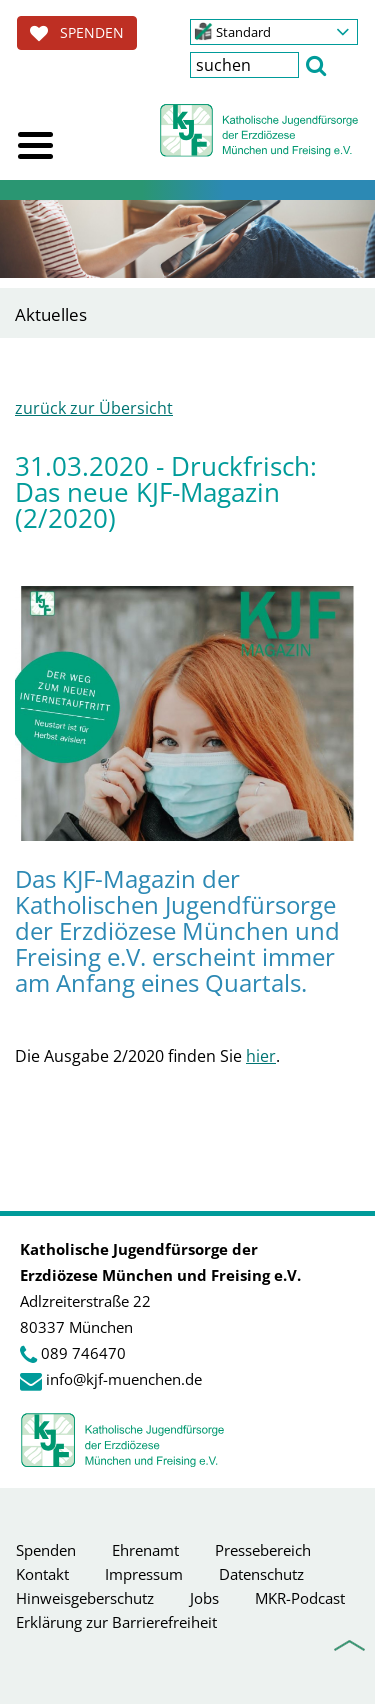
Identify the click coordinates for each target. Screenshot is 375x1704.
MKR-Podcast (300, 1598)
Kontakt (42, 1574)
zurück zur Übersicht (94, 408)
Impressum (144, 1574)
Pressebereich (263, 1550)
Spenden (46, 1550)
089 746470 (83, 1353)
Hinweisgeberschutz (85, 1598)
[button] (274, 32)
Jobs (204, 1598)
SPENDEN (77, 33)
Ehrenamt (145, 1550)
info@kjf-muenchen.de (124, 1379)
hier (261, 1056)
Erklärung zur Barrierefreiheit (116, 1622)
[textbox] (245, 65)
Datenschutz (261, 1574)
